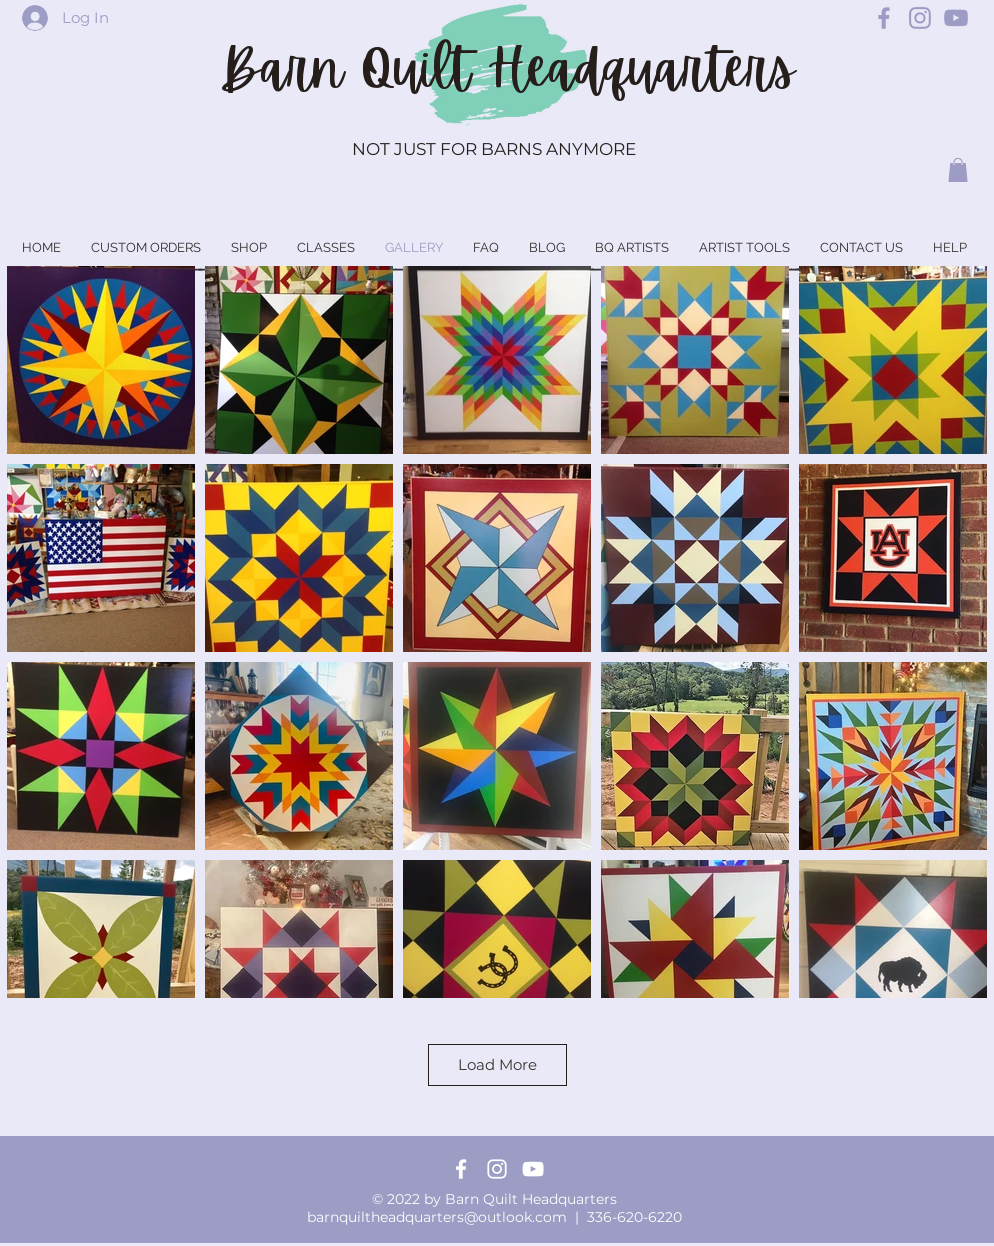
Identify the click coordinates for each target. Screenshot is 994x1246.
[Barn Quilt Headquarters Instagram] (920, 18)
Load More (497, 1064)
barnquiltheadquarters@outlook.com (437, 1217)
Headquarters (641, 69)
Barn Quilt (353, 69)
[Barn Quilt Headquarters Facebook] (884, 18)
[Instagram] (497, 1169)
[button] (958, 170)
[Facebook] (461, 1169)
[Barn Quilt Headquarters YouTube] (956, 18)
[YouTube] (533, 1169)
